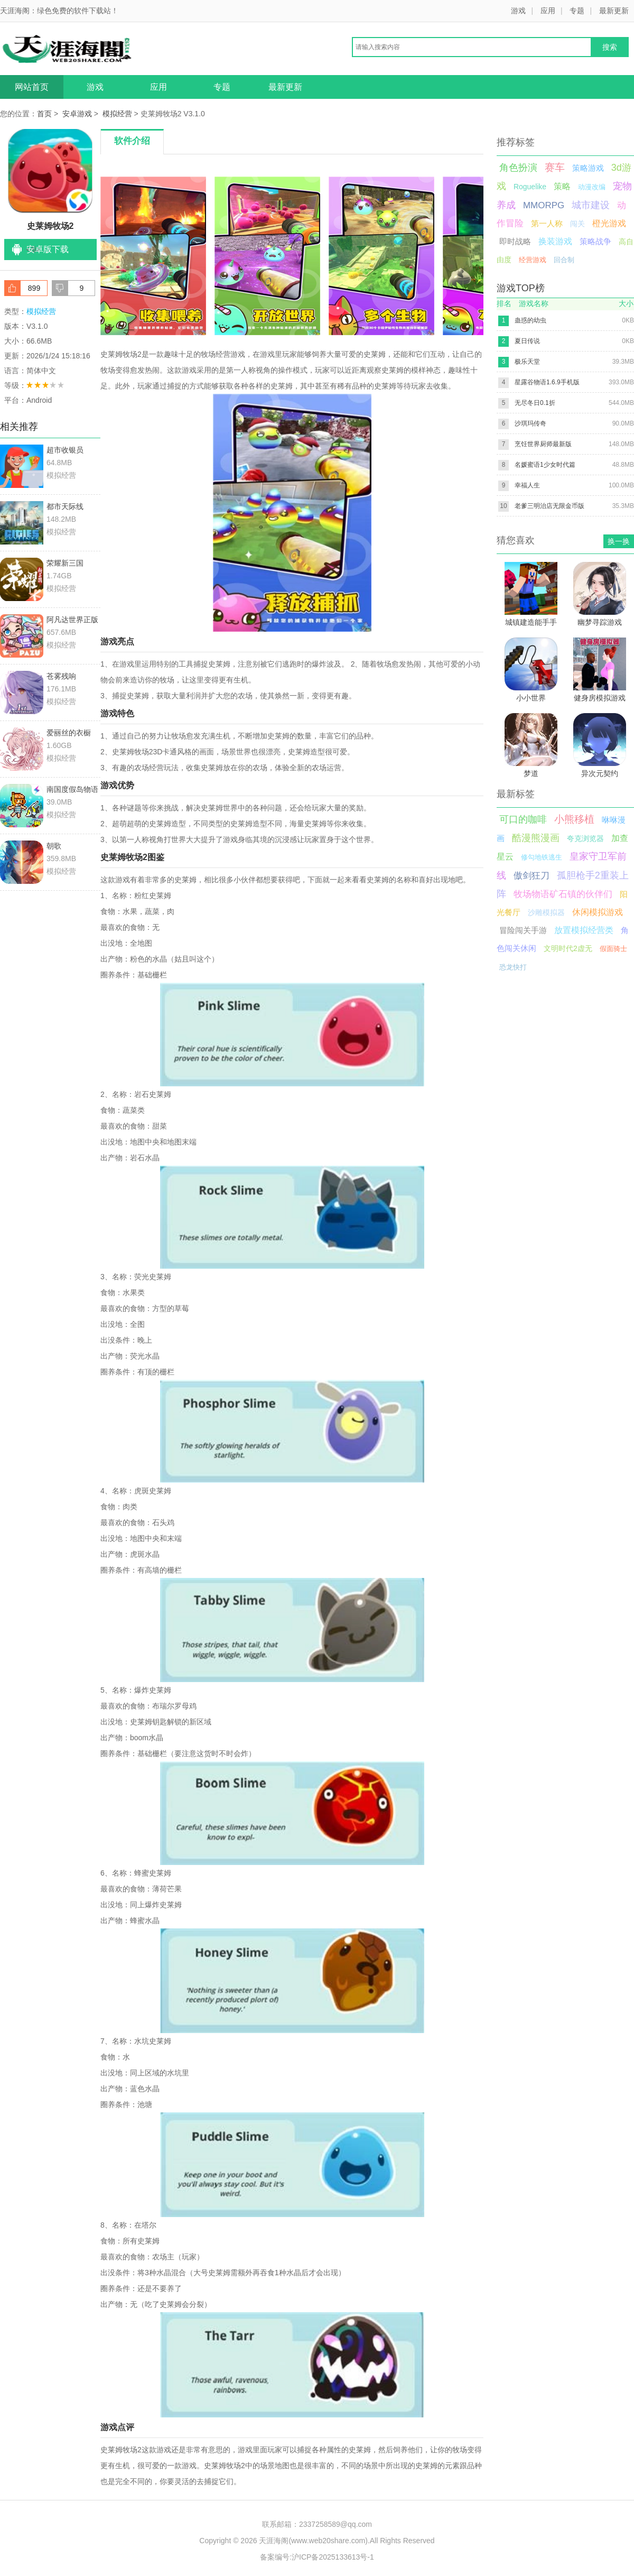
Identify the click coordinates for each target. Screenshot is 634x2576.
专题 (577, 10)
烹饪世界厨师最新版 (543, 444)
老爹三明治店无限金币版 (549, 506)
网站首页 (32, 86)
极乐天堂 (527, 361)
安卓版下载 (47, 249)
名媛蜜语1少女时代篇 (545, 464)
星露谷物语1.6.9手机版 (547, 382)
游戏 (518, 10)
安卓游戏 (77, 113)
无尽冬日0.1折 (535, 403)
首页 (44, 113)
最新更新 (614, 10)
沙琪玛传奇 (530, 423)
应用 (547, 10)
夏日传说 (527, 341)
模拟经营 (117, 113)
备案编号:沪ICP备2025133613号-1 (317, 2557)
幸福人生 (527, 485)
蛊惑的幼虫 (530, 320)
